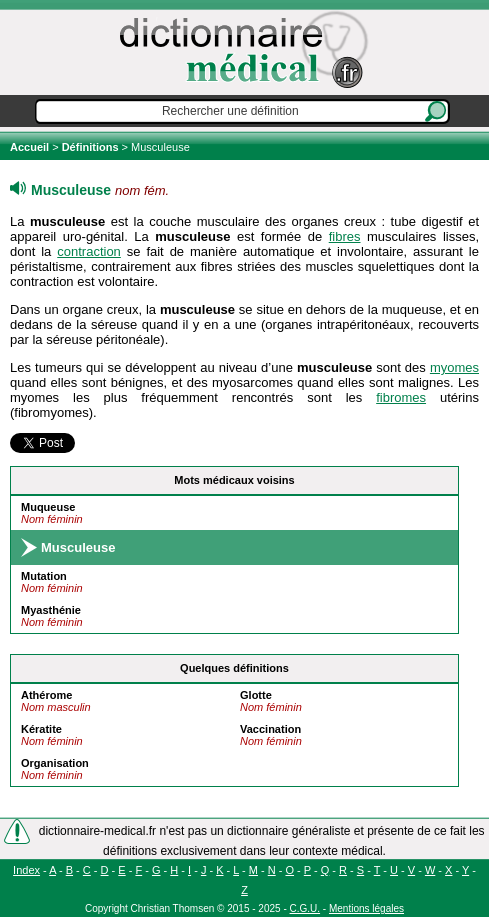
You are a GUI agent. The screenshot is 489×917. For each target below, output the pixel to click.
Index (26, 870)
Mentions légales (366, 908)
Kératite (41, 729)
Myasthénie (51, 610)
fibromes (401, 397)
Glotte (256, 695)
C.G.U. (305, 908)
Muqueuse (48, 507)
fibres (345, 236)
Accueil (31, 147)
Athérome (46, 695)
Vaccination (270, 729)
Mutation (44, 576)
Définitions (90, 147)
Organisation (55, 763)
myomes (454, 367)
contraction (89, 251)
